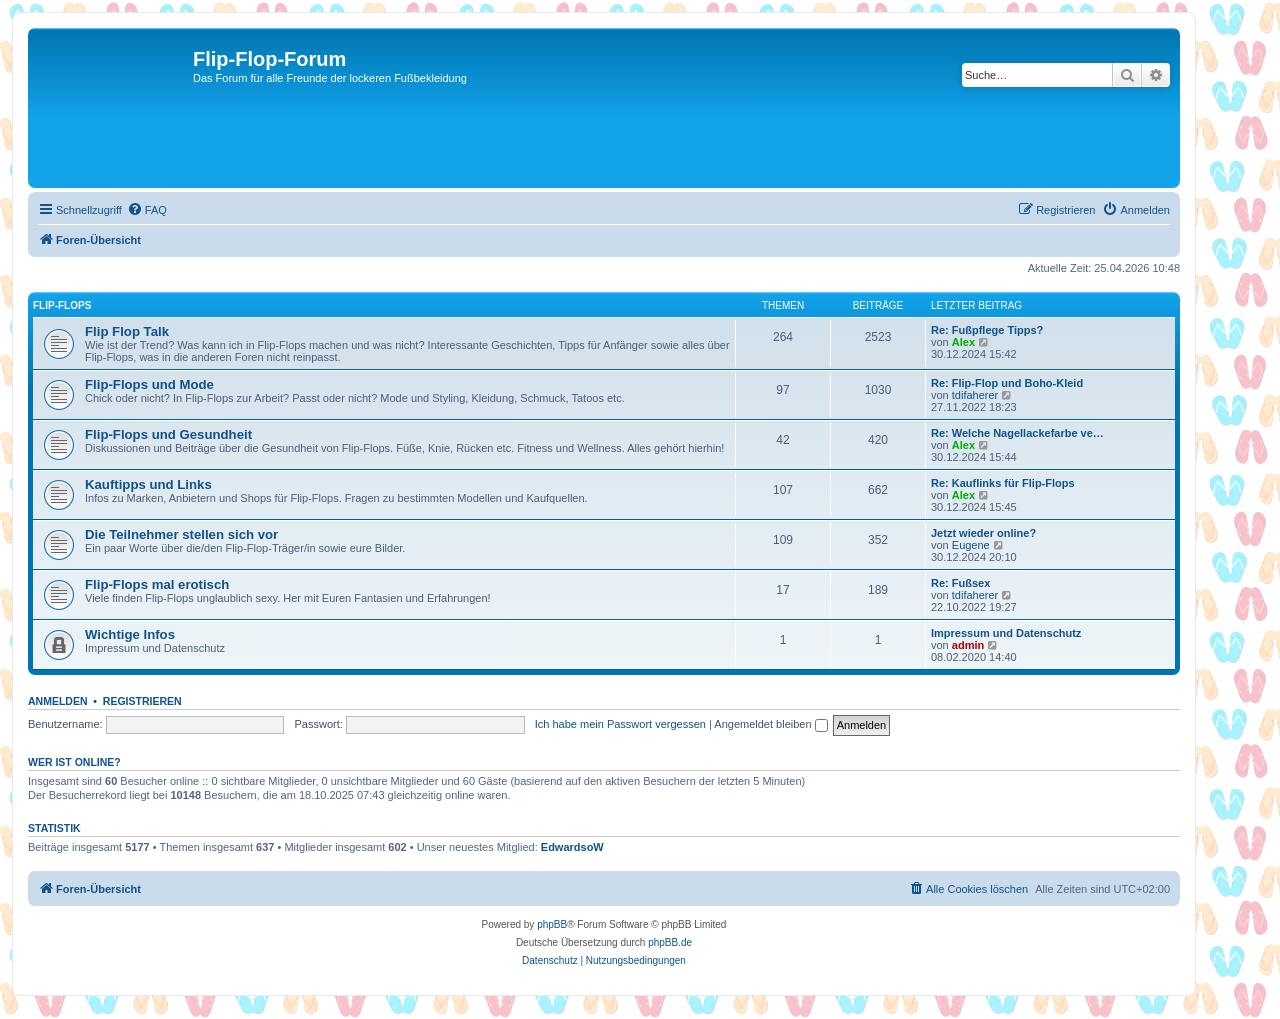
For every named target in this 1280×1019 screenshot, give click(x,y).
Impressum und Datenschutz (1006, 633)
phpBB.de (670, 942)
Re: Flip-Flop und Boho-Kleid (1007, 383)
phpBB (552, 924)
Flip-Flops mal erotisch (157, 584)
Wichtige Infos (130, 634)
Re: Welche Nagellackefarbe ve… (1017, 433)
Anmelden (58, 701)
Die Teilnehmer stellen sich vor (181, 534)
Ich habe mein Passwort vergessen (620, 724)
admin (968, 645)
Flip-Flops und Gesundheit (168, 434)
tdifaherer (975, 395)
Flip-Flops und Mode (149, 384)
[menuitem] (147, 210)
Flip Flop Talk (127, 331)
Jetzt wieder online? (983, 533)
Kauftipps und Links (148, 484)
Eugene (971, 545)
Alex (963, 342)
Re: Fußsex (960, 583)
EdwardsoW (572, 847)
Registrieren (142, 701)
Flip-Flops (62, 305)
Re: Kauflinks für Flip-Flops (1003, 483)
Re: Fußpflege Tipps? (987, 330)
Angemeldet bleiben (770, 724)
